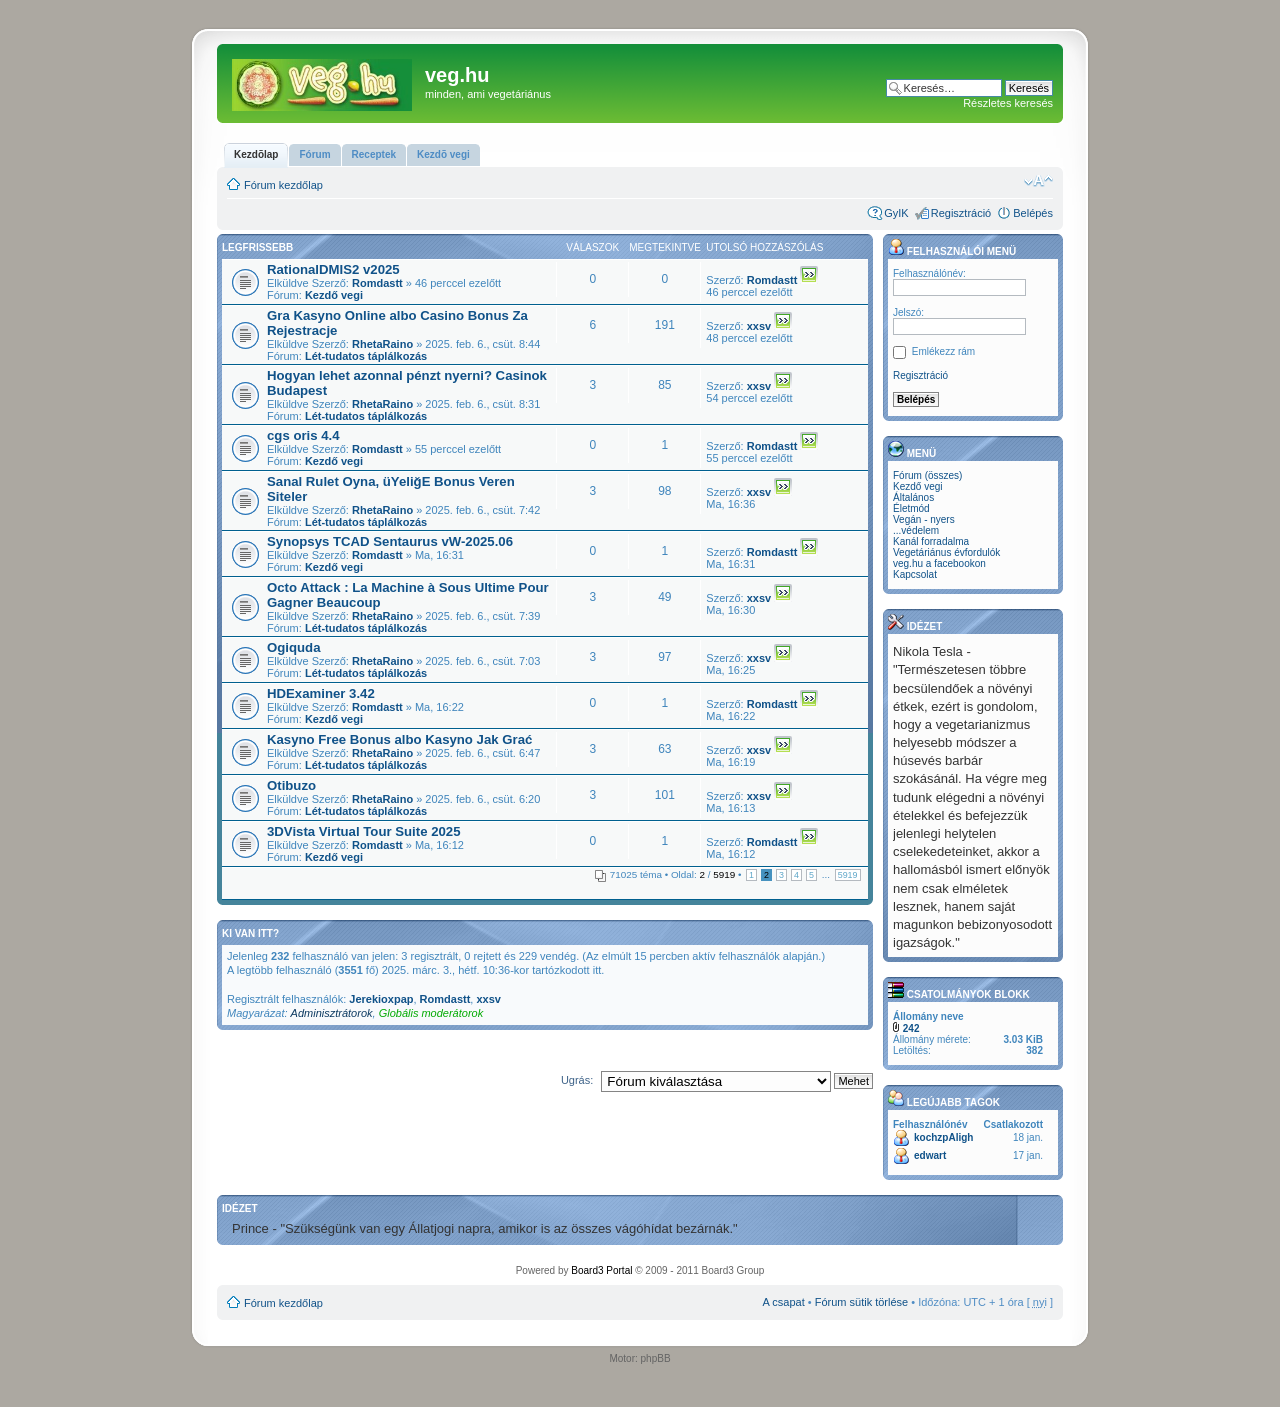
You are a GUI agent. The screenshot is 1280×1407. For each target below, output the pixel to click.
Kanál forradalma (931, 541)
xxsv (759, 326)
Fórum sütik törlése (862, 1302)
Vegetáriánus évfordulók (946, 552)
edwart (930, 1155)
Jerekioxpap (381, 999)
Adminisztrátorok (332, 1013)
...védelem (916, 530)
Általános (913, 497)
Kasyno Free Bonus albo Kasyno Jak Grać (399, 739)
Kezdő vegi (334, 295)
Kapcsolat (915, 574)
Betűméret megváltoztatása (1038, 181)
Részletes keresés (1008, 103)
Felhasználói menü (952, 251)
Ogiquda (293, 647)
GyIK (896, 213)
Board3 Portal (601, 1270)
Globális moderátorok (431, 1013)
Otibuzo (291, 785)
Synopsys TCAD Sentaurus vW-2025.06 (390, 541)
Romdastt (377, 283)
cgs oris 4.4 (303, 435)
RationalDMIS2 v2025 (333, 269)
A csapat (784, 1302)
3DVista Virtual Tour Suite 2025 (364, 831)
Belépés (1033, 213)
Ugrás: (577, 1080)
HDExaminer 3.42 (321, 693)
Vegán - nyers (924, 519)
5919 (848, 875)
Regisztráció (961, 213)
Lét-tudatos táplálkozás (366, 356)
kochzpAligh (943, 1137)
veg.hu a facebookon (939, 563)
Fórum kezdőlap (283, 185)
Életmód (911, 508)
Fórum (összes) (927, 475)
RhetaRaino (382, 344)
